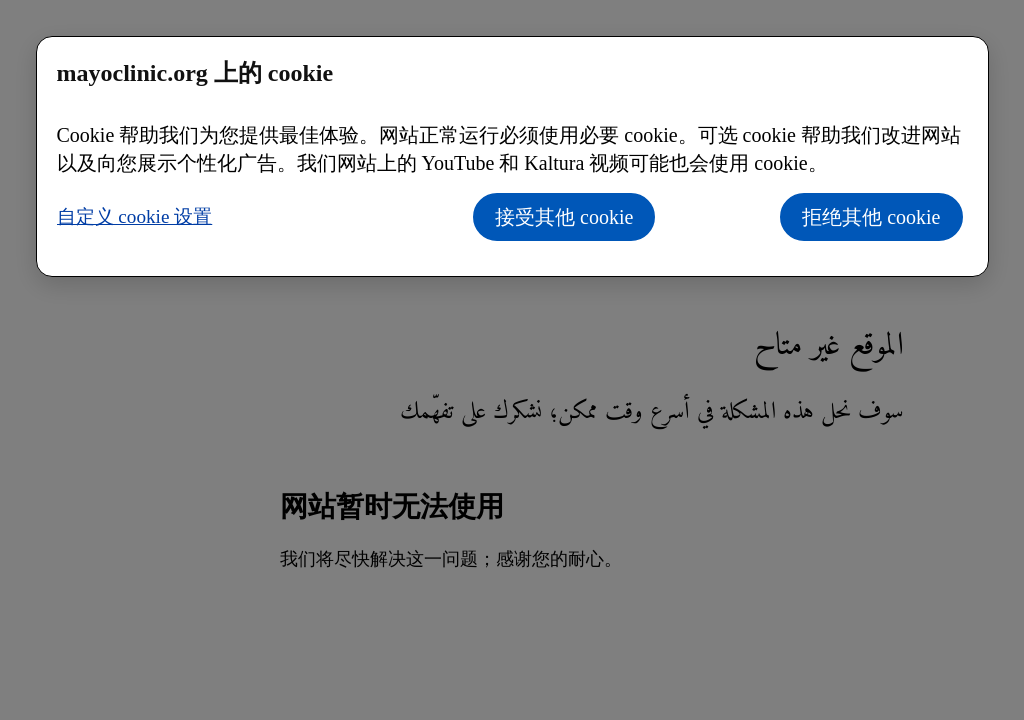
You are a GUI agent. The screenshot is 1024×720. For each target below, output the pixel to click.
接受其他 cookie (564, 217)
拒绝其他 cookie (871, 217)
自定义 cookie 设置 (135, 216)
